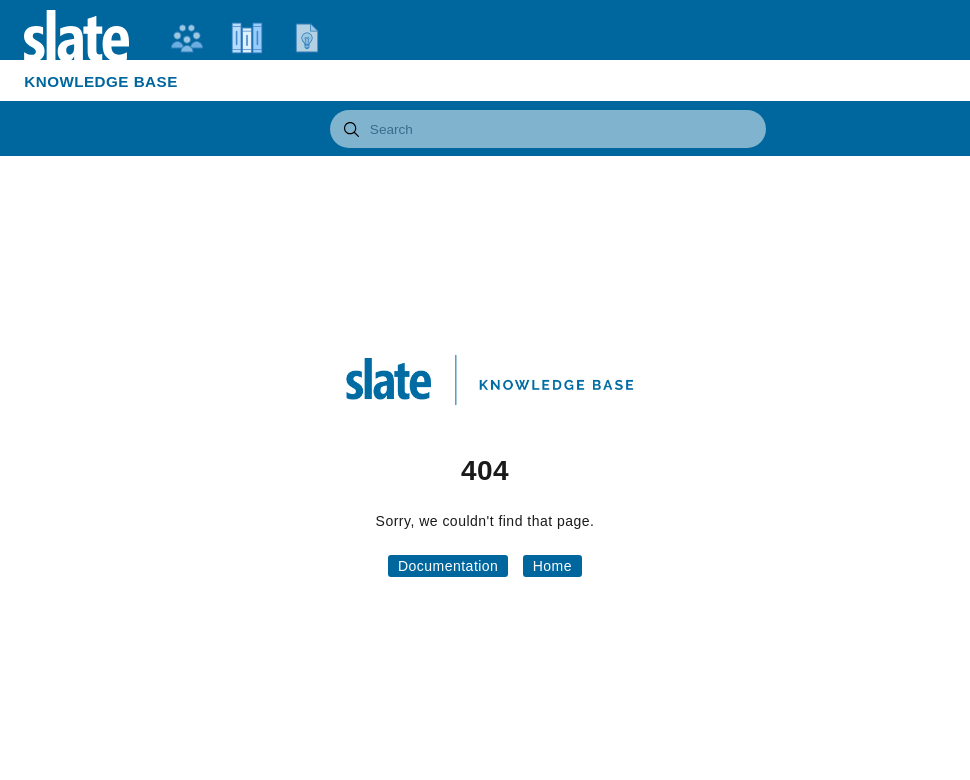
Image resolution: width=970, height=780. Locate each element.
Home (552, 566)
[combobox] (548, 129)
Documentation (448, 566)
